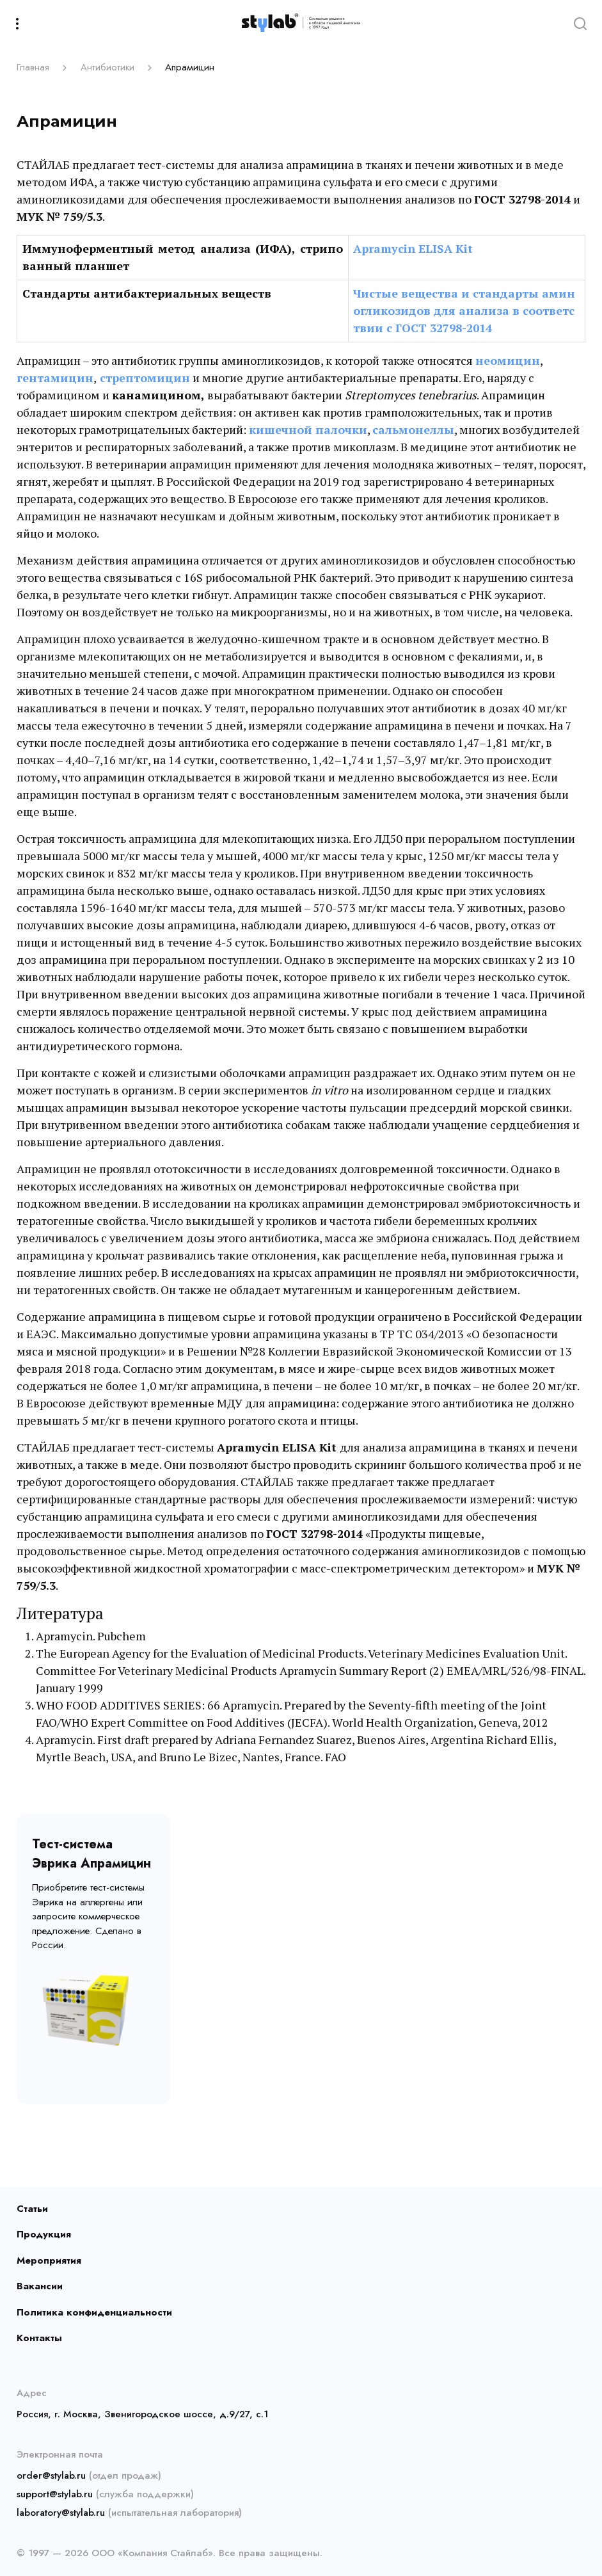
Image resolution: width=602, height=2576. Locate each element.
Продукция (44, 2234)
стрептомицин (145, 377)
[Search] (580, 22)
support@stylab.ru (55, 2494)
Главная (33, 67)
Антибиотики (107, 67)
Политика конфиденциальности (94, 2312)
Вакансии (40, 2286)
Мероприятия (49, 2260)
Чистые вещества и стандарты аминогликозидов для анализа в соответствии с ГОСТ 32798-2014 (464, 310)
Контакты (39, 2338)
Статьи (32, 2209)
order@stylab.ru (51, 2475)
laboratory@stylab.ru (61, 2513)
